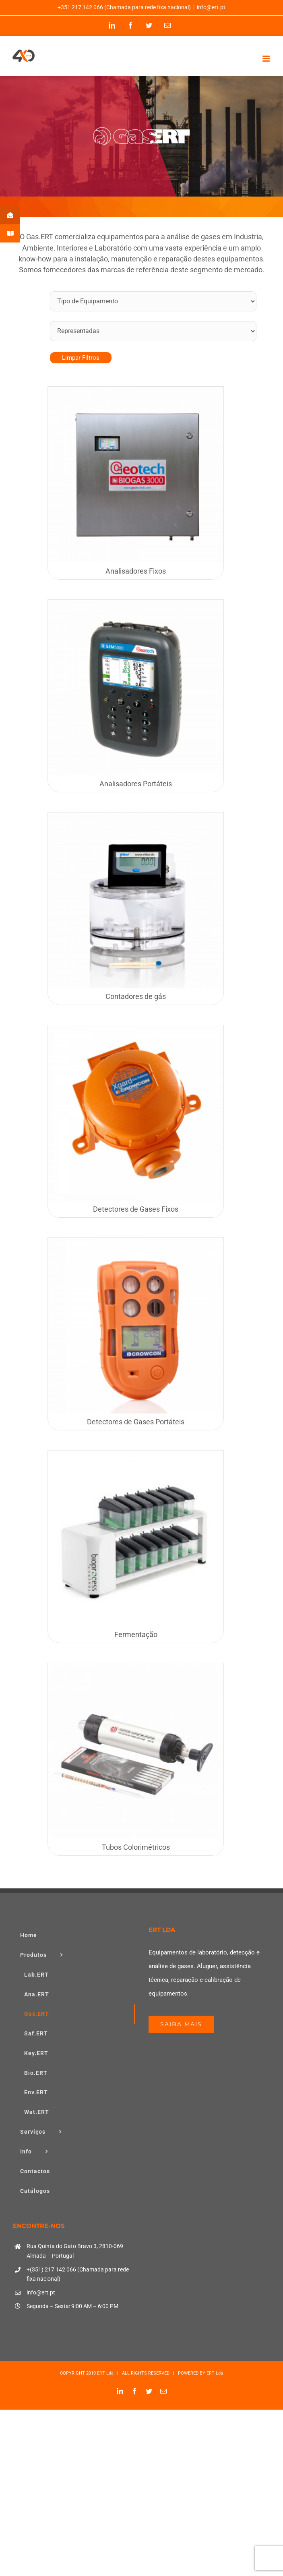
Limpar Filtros (80, 357)
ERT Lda (105, 2373)
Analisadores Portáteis (135, 783)
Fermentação (135, 1634)
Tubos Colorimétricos (136, 1847)
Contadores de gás (135, 996)
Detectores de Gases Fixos (135, 1209)
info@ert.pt (211, 7)
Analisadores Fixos (135, 571)
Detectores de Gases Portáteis (135, 1422)
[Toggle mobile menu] (266, 58)
